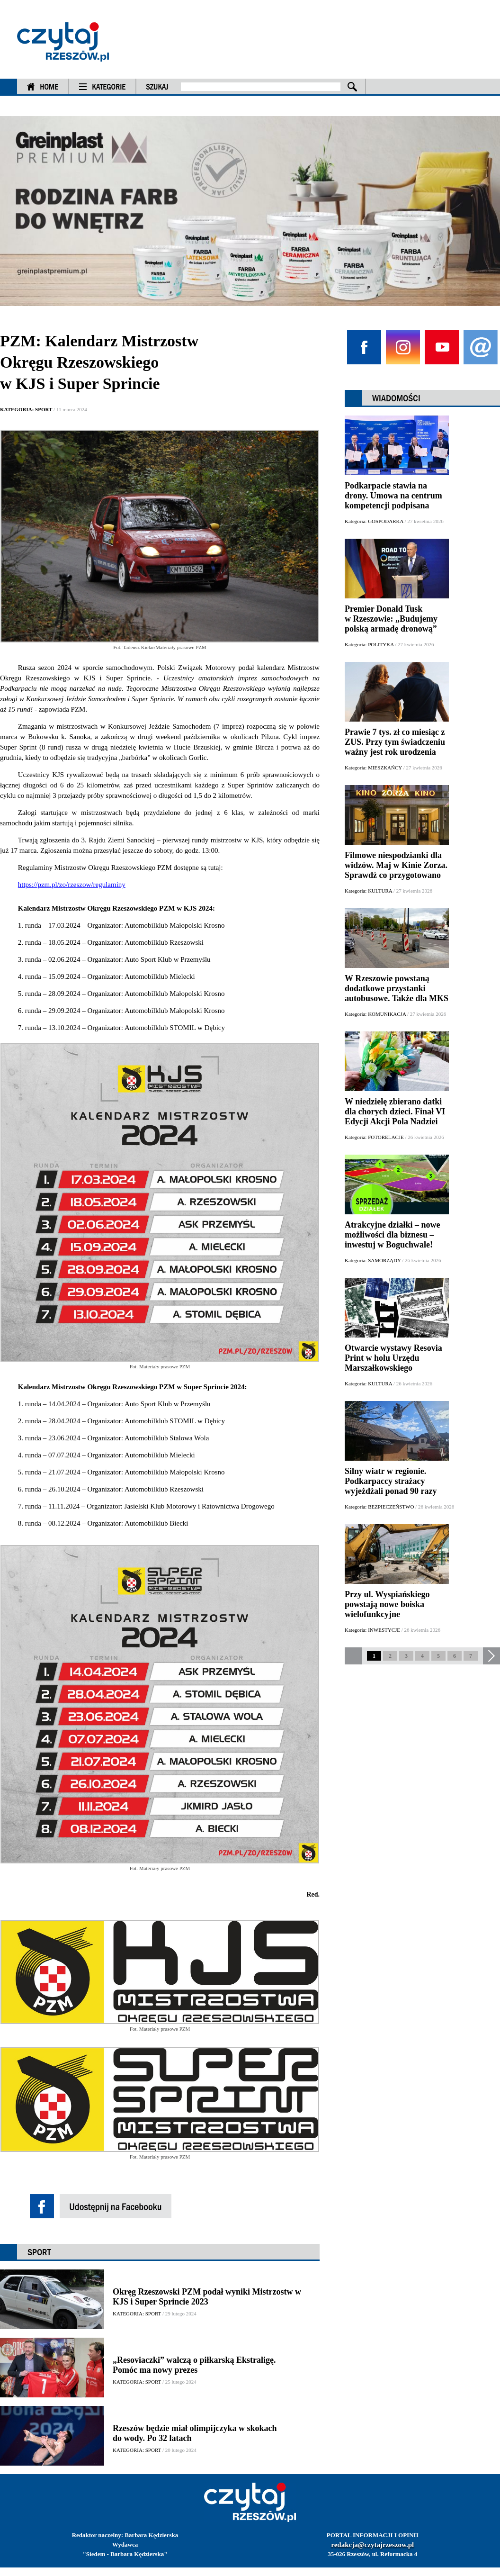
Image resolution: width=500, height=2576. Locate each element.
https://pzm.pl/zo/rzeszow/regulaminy (71, 884)
